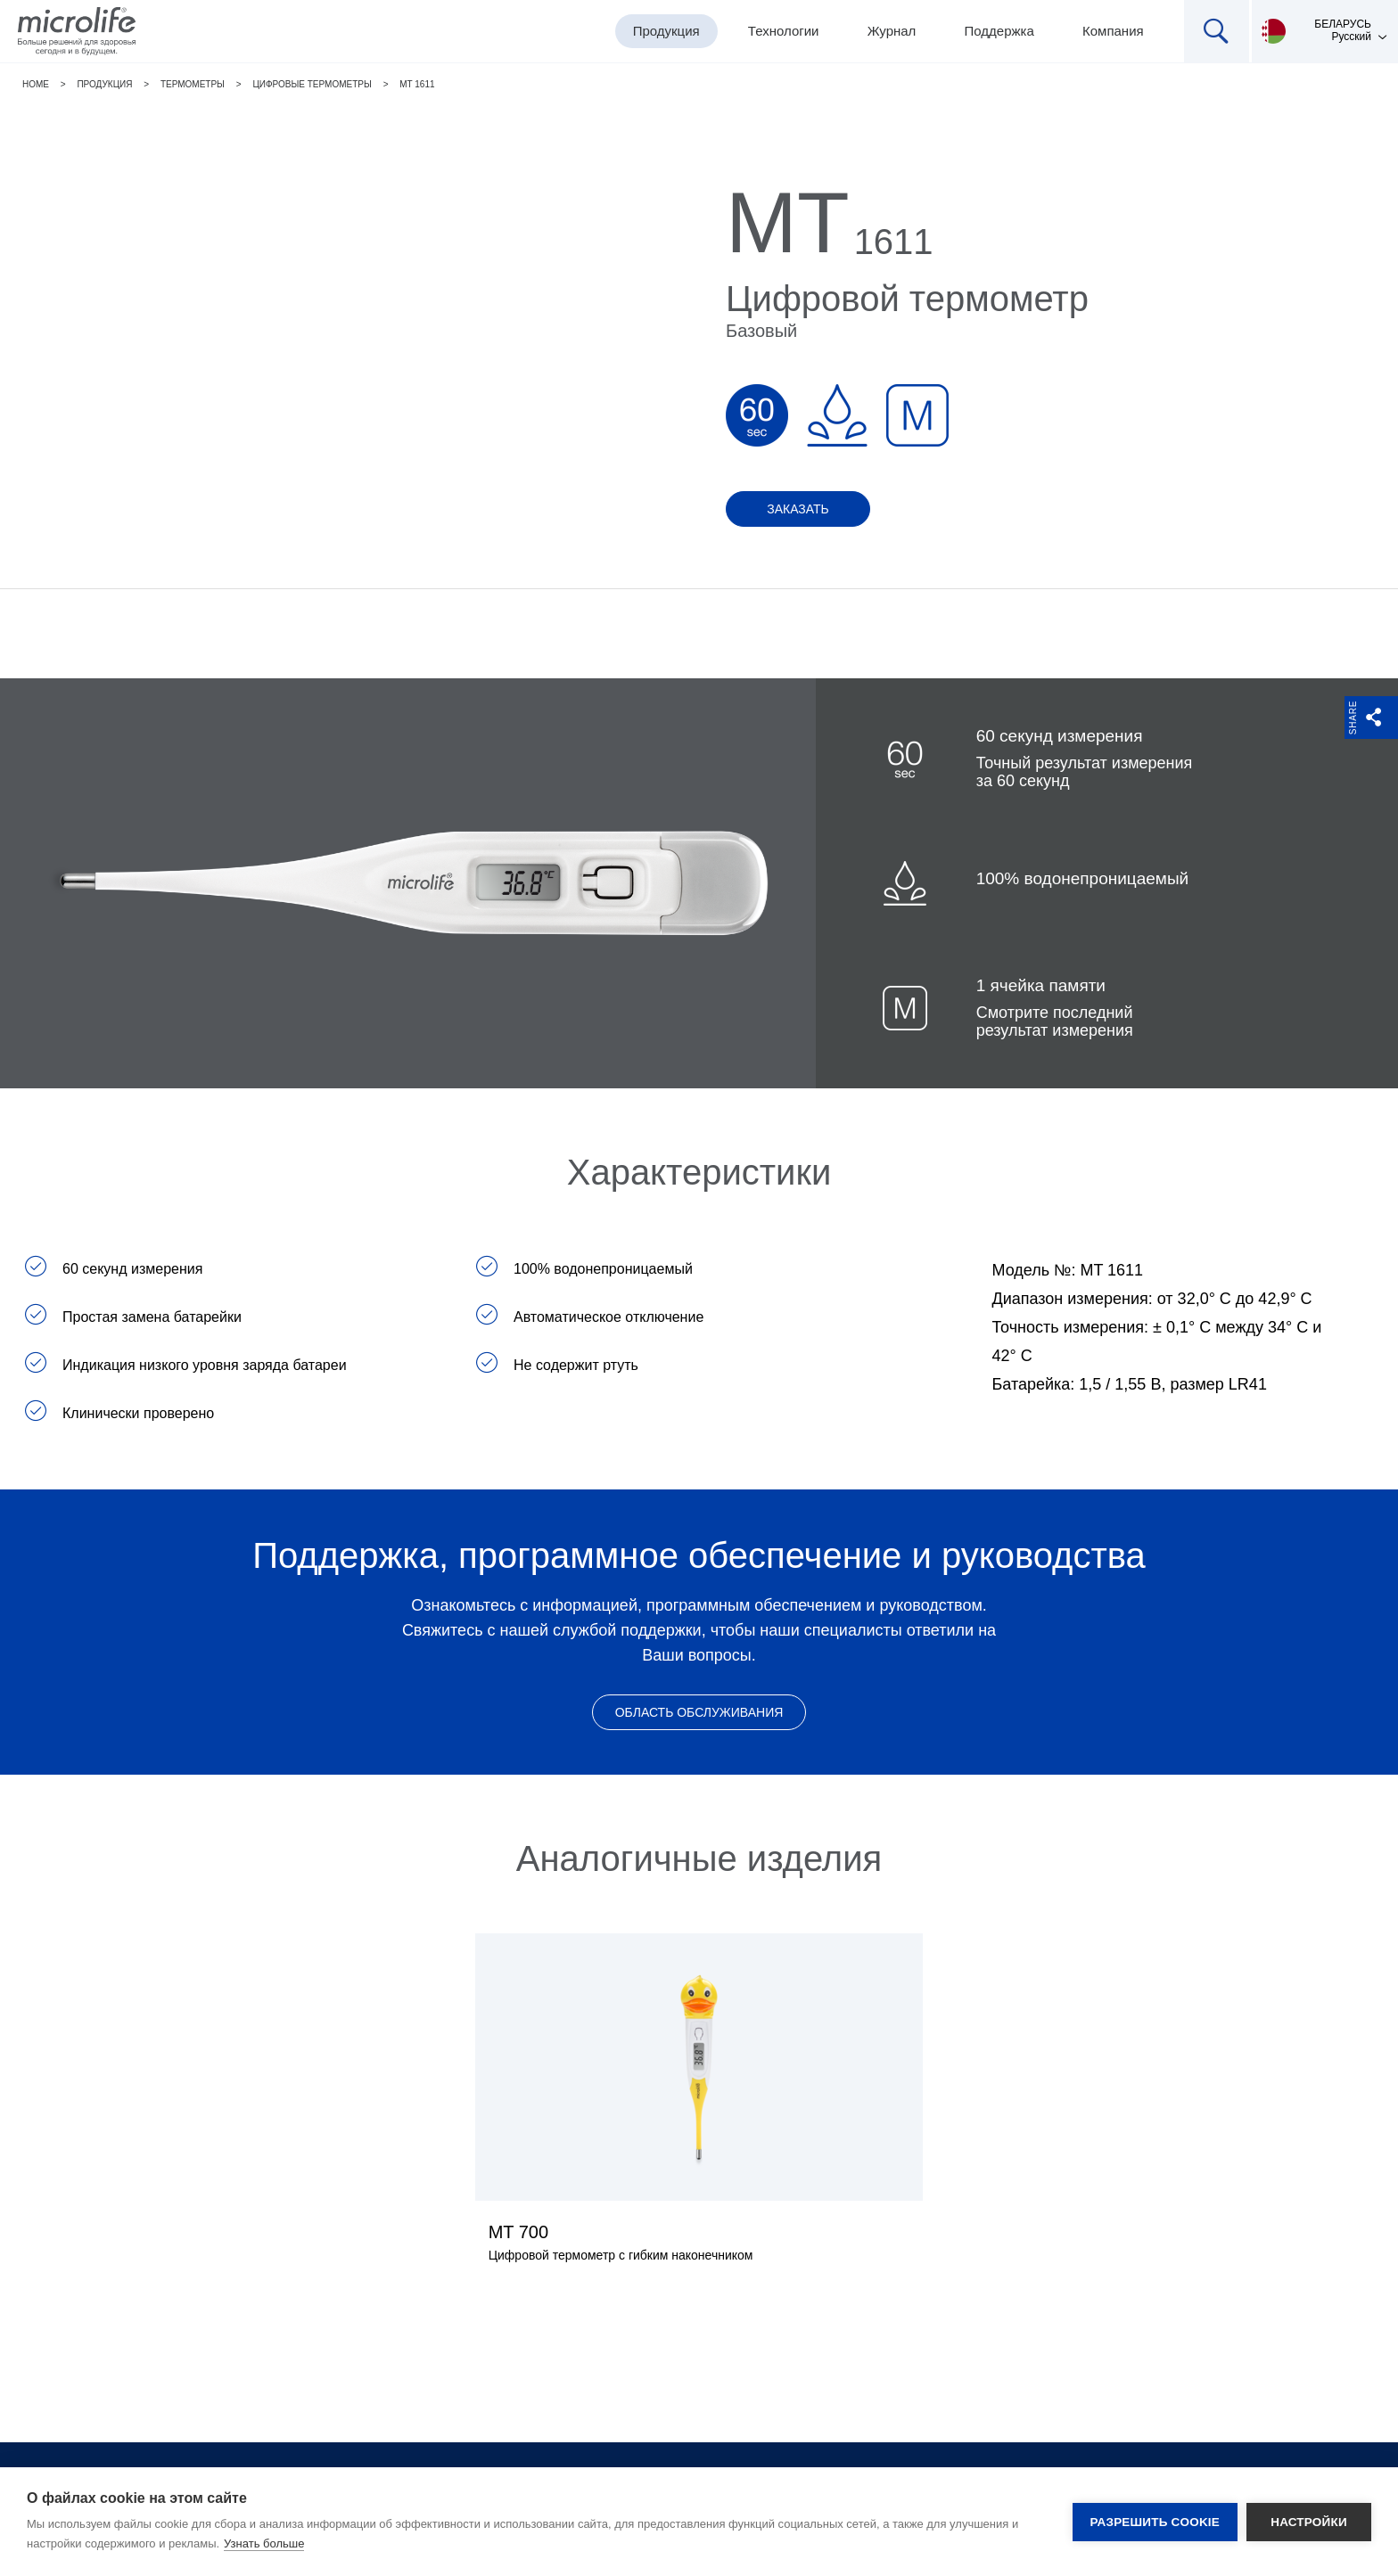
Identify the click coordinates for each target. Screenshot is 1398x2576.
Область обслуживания (699, 1712)
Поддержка (999, 30)
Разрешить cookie (1155, 2522)
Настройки (1309, 2522)
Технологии (783, 30)
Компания (1113, 30)
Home (35, 84)
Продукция (666, 30)
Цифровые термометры (311, 84)
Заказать (798, 509)
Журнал (892, 30)
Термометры (192, 84)
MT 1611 (416, 84)
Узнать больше (264, 2543)
